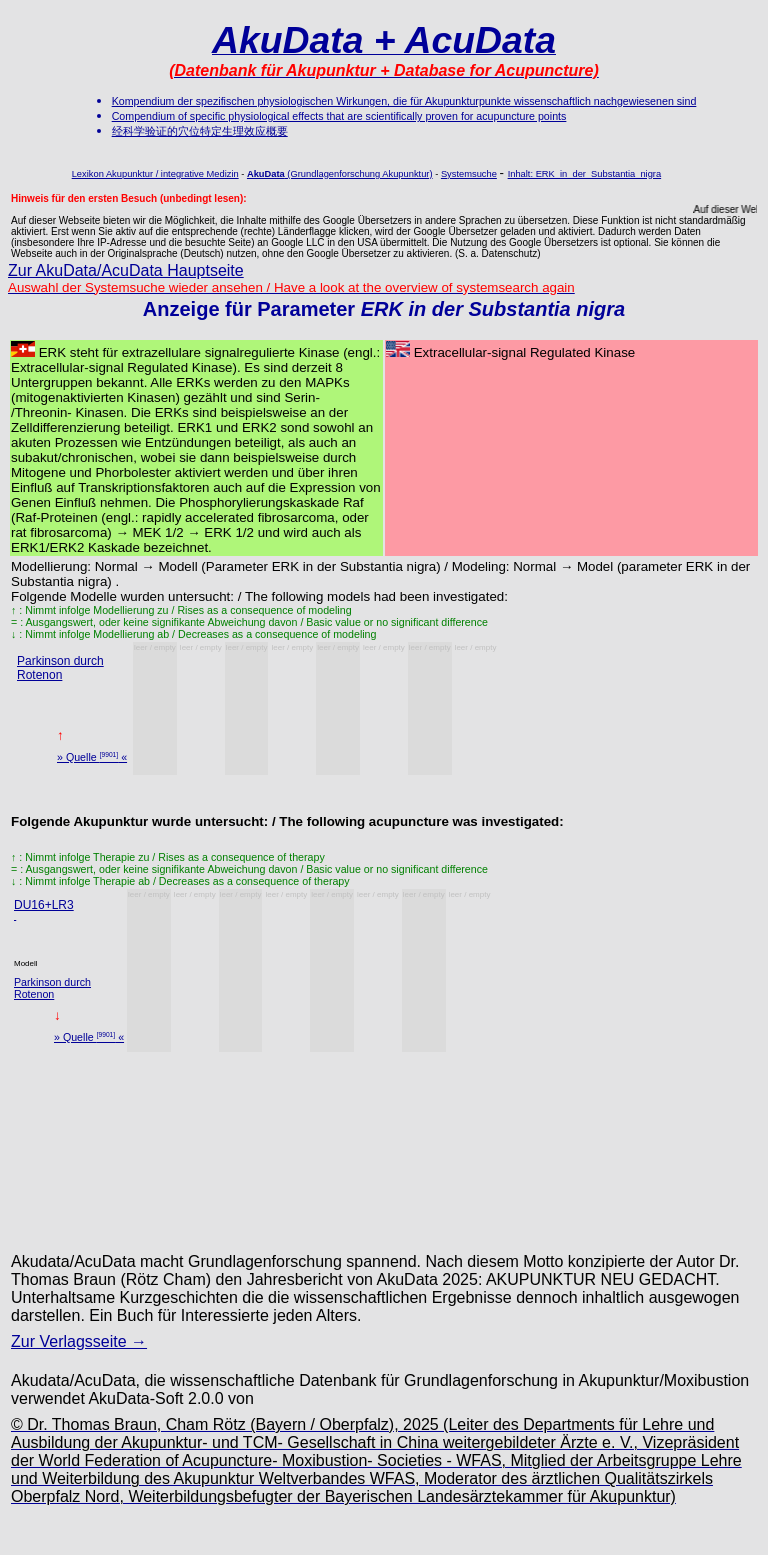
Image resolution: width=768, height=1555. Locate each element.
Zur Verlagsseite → (79, 1341)
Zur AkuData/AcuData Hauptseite (126, 270)
